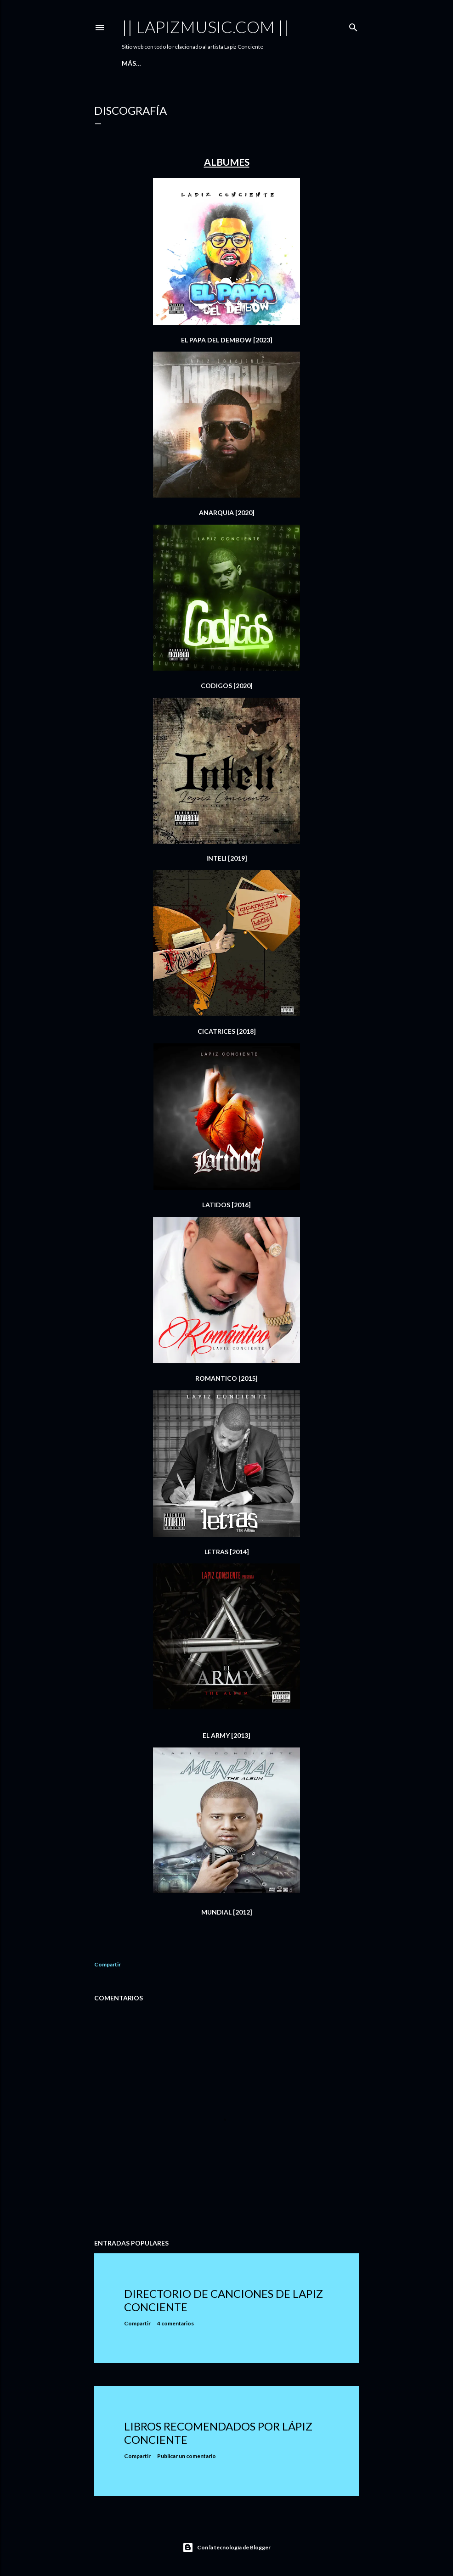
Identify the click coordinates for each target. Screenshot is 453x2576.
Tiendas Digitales (250, 63)
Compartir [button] (107, 1964)
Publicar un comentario (186, 2456)
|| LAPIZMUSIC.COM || (205, 27)
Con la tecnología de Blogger (226, 2547)
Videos (202, 63)
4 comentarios (175, 2323)
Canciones (166, 63)
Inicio (132, 63)
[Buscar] (353, 25)
